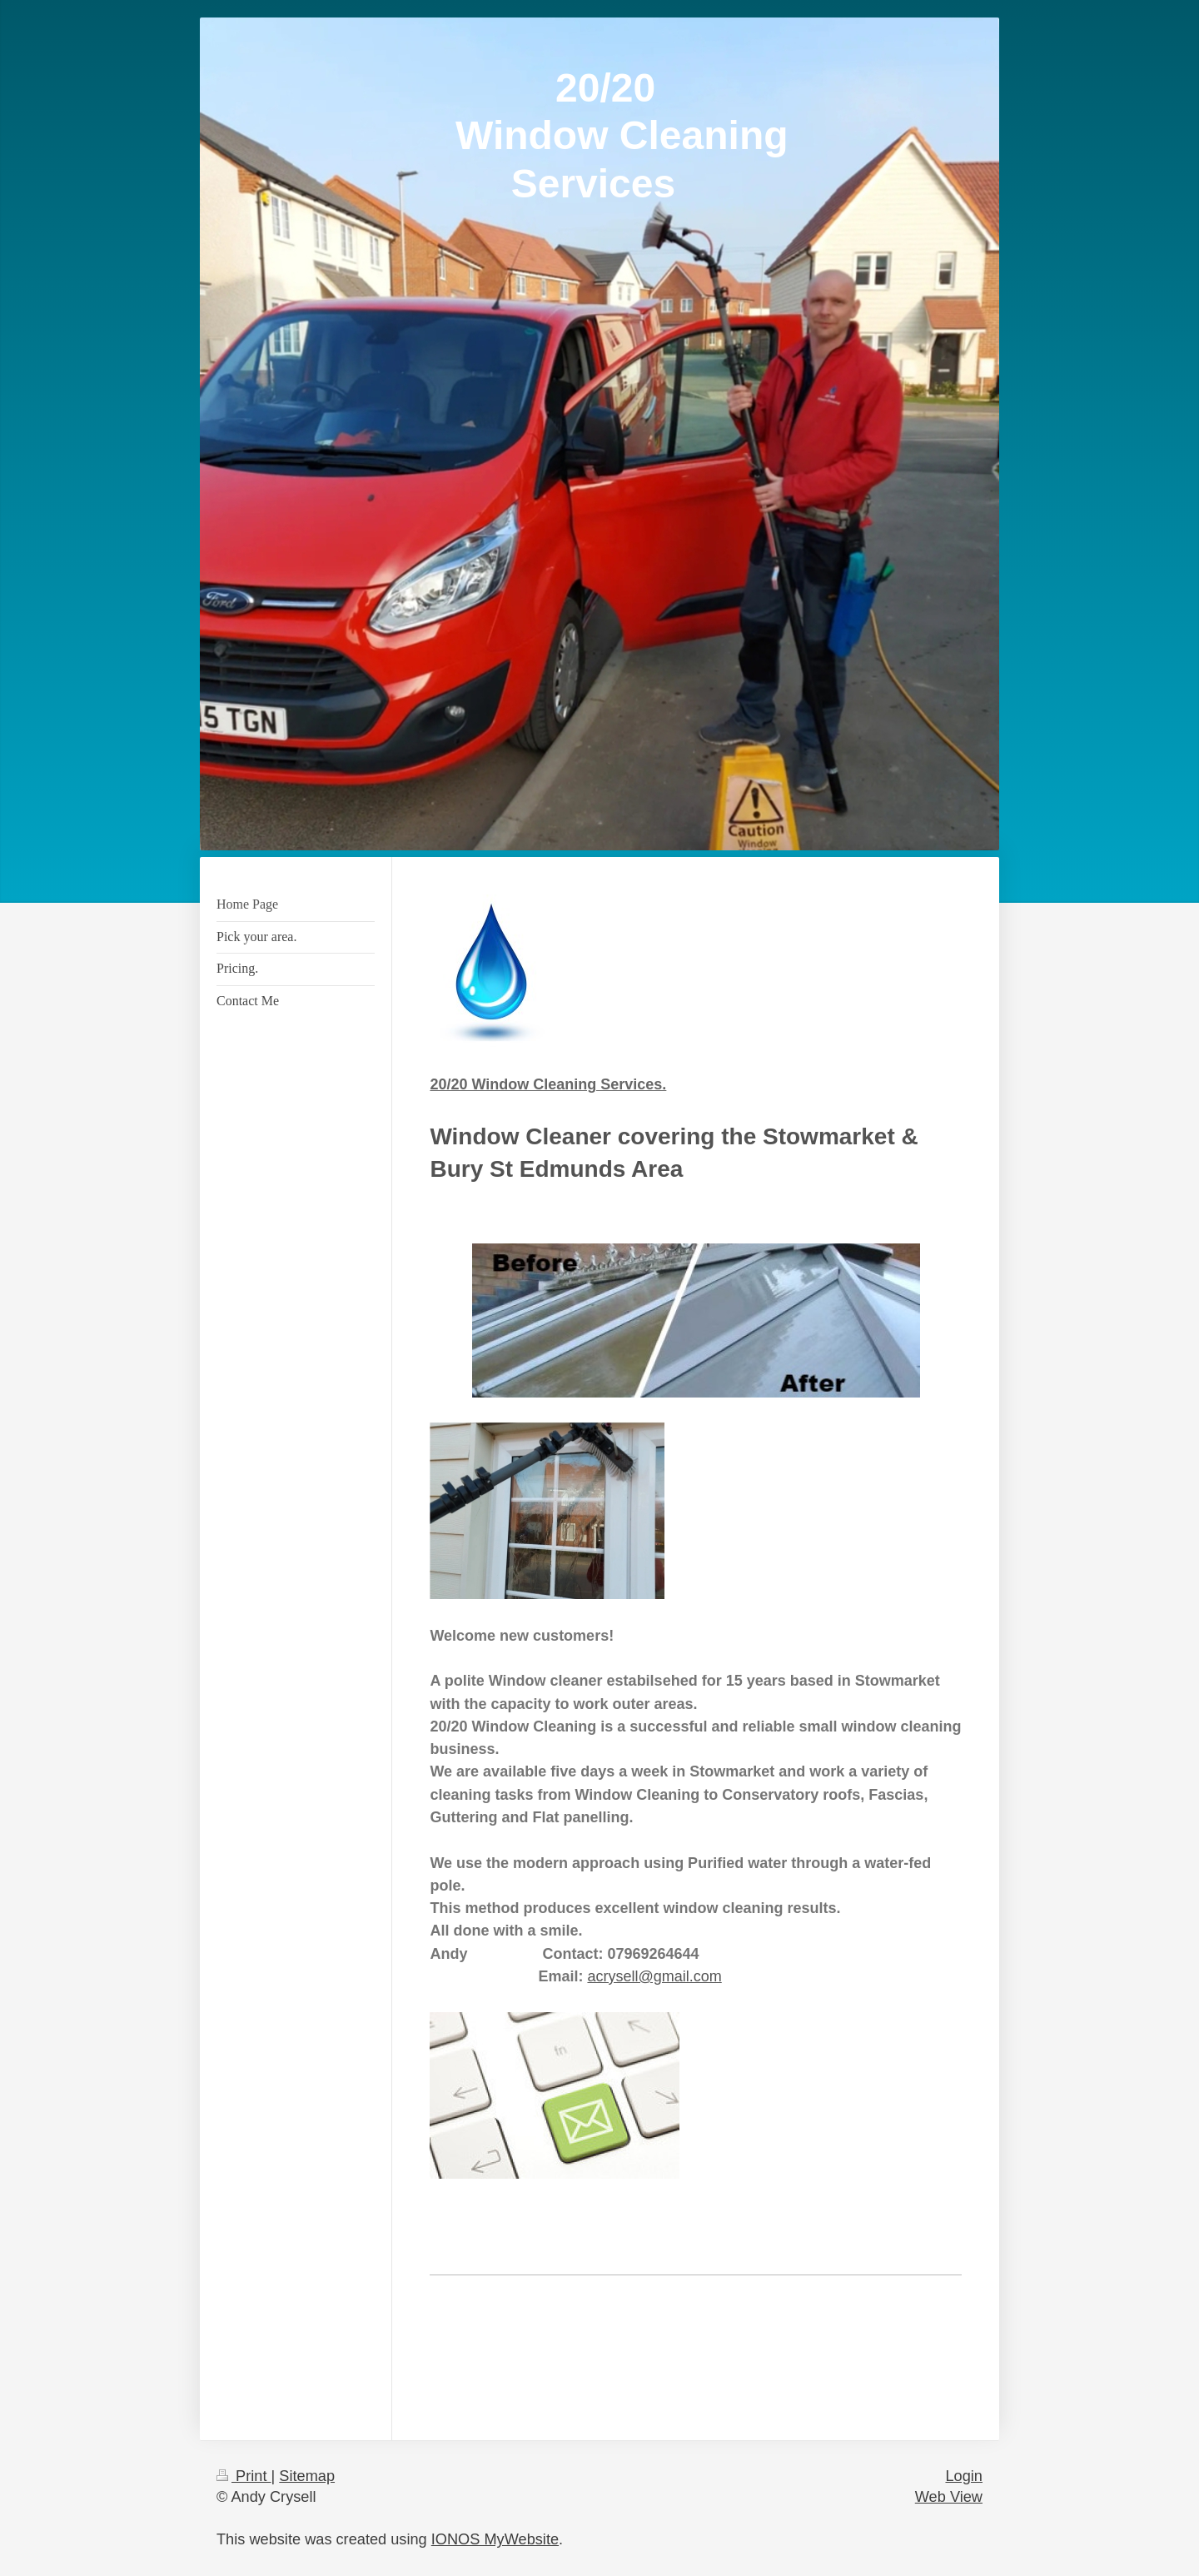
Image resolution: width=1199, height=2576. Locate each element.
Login (964, 2476)
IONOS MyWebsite (495, 2539)
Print (243, 2476)
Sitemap (307, 2476)
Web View (949, 2497)
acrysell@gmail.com (654, 1976)
